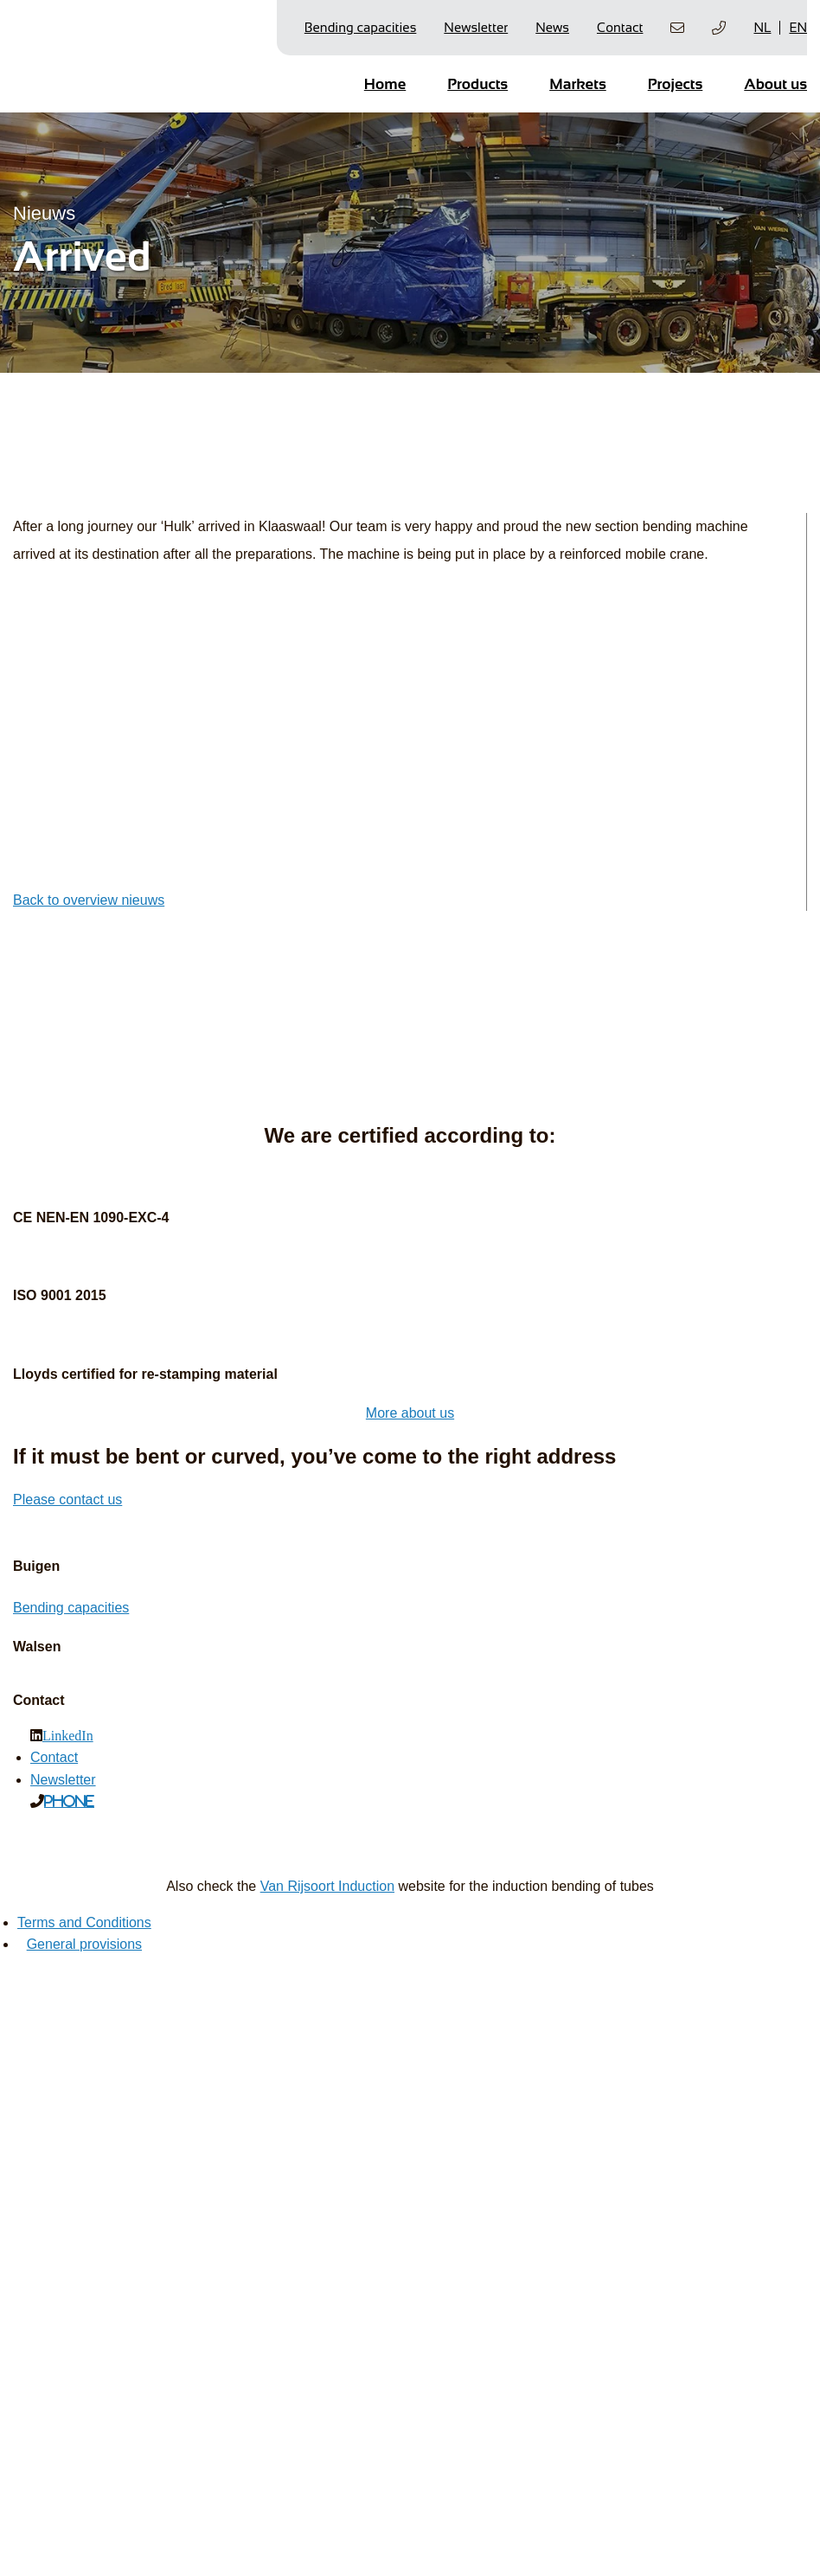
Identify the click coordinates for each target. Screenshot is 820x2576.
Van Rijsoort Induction (327, 1886)
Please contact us (67, 1499)
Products (477, 84)
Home (385, 84)
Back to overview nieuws (88, 900)
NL (762, 27)
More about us (410, 1413)
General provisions (84, 1944)
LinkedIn (67, 1735)
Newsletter (476, 27)
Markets (577, 84)
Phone (69, 1801)
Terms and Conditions (84, 1922)
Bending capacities (360, 27)
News (552, 27)
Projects (675, 84)
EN (798, 27)
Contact (620, 27)
